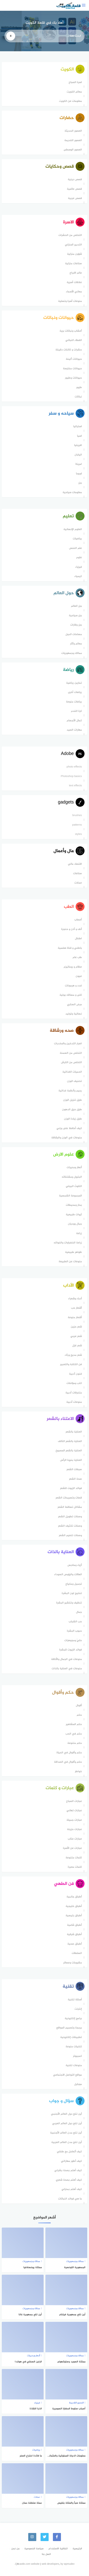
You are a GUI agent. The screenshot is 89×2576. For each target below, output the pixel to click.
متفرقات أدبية (73, 1393)
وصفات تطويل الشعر (70, 1517)
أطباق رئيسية (74, 1916)
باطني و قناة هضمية (70, 948)
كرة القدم (76, 711)
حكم (79, 1715)
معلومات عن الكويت (70, 101)
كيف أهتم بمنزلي (71, 2189)
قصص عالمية (74, 189)
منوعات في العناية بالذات (67, 1669)
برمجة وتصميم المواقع (69, 2028)
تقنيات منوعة (74, 2047)
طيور (79, 388)
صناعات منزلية (73, 264)
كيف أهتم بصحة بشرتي (68, 2171)
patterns (77, 825)
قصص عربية (75, 198)
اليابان (78, 455)
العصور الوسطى (73, 150)
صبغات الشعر (74, 1470)
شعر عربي (76, 1336)
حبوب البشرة (74, 1631)
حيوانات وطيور (73, 378)
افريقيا (78, 445)
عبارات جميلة (74, 1820)
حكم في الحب (73, 1734)
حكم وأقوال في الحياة (69, 1753)
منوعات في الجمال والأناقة (66, 1659)
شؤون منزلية (74, 254)
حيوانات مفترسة (72, 369)
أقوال (79, 1706)
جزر (80, 483)
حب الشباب (75, 1622)
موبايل (78, 2084)
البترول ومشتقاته (72, 1177)
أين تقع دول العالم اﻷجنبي (66, 2114)
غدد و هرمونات (73, 986)
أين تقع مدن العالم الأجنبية (66, 2133)
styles (78, 834)
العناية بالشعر (74, 1432)
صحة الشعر (75, 1479)
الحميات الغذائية (72, 1072)
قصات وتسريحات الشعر (69, 1498)
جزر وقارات (76, 625)
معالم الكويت (74, 92)
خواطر (78, 1772)
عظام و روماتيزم (73, 967)
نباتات (78, 397)
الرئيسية (77, 2549)
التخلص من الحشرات (70, 235)
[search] (10, 36)
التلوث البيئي (74, 1186)
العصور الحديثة (73, 131)
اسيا (79, 436)
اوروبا (79, 474)
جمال (79, 1612)
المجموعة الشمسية (70, 1196)
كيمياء (78, 576)
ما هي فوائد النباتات (70, 2199)
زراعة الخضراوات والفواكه (68, 1243)
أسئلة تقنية (75, 2000)
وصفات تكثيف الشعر (70, 1526)
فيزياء (78, 567)
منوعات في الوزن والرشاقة (66, 1138)
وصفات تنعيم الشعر (70, 1536)
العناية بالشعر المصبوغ (69, 1451)
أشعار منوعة (75, 1318)
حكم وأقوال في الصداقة (68, 1762)
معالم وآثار (76, 644)
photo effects (74, 767)
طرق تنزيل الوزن (72, 1100)
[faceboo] (57, 2537)
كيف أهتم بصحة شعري (69, 2180)
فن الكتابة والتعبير (71, 1365)
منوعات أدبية (74, 1402)
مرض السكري (74, 1005)
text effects (75, 786)
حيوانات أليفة (74, 359)
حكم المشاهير (74, 1724)
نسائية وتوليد (73, 1014)
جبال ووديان (75, 1224)
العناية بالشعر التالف (70, 1441)
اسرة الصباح (75, 82)
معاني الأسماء (74, 292)
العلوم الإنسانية (72, 529)
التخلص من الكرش (71, 1063)
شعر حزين (76, 1327)
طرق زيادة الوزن (73, 1119)
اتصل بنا (46, 2554)
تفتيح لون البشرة (72, 1593)
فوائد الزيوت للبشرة (70, 1650)
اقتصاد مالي (75, 864)
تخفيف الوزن (74, 1081)
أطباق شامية (74, 1925)
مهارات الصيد (74, 730)
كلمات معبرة (75, 1867)
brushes (77, 816)
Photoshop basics (71, 776)
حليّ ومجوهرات (73, 1641)
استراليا (77, 427)
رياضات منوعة (74, 702)
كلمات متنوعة (74, 1858)
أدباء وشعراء (75, 1299)
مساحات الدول (73, 635)
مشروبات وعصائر (72, 1963)
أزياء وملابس (74, 1565)
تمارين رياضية (74, 683)
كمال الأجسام (74, 721)
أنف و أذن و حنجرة (71, 929)
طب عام (77, 958)
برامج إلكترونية (73, 2019)
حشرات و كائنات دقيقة (68, 350)
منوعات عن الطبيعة (70, 1262)
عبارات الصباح (74, 1801)
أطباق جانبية (74, 1897)
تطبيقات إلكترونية (71, 2037)
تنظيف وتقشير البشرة (69, 1603)
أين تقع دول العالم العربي (67, 2124)
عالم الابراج (76, 273)
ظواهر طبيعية (73, 1252)
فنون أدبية (75, 1374)
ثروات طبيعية (74, 1215)
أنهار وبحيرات (74, 1168)
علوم (79, 558)
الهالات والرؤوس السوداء (68, 1575)
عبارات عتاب (75, 1839)
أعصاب (78, 920)
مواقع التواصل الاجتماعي (67, 2075)
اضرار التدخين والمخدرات (68, 1044)
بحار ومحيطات (74, 1205)
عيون (79, 976)
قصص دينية (75, 180)
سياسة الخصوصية (34, 2549)
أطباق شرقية (74, 1935)
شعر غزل (77, 1346)
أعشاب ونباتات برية (71, 331)
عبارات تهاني (74, 1811)
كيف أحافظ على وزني (69, 1129)
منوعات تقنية (74, 2066)
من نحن (15, 2549)
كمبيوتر (77, 2056)
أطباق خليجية (74, 1906)
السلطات (77, 1953)
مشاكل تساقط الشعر (70, 1507)
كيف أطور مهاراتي (71, 2161)
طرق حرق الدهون (72, 1110)
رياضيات (77, 539)
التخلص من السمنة (71, 1053)
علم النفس (75, 548)
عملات (78, 883)
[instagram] (32, 2537)
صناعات (77, 874)
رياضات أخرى (75, 692)
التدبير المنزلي (73, 245)
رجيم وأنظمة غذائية (70, 1091)
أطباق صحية (74, 1944)
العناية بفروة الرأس (71, 1460)
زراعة (79, 1234)
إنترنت (78, 2009)
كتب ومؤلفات (74, 1383)
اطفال (78, 939)
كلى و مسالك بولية (71, 995)
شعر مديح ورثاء (73, 1355)
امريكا (78, 464)
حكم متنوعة (74, 1743)
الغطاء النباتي (73, 340)
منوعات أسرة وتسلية (70, 301)
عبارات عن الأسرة (72, 1848)
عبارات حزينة (74, 1830)
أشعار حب (76, 1308)
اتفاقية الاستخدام (58, 2549)
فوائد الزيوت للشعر (71, 1488)
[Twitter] (45, 2537)
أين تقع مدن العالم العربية (66, 2142)
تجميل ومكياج (73, 1584)
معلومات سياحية (72, 493)
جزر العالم (76, 606)
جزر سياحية (75, 616)
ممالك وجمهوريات (71, 653)
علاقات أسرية (74, 283)
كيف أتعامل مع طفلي (69, 2152)
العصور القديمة (73, 141)
